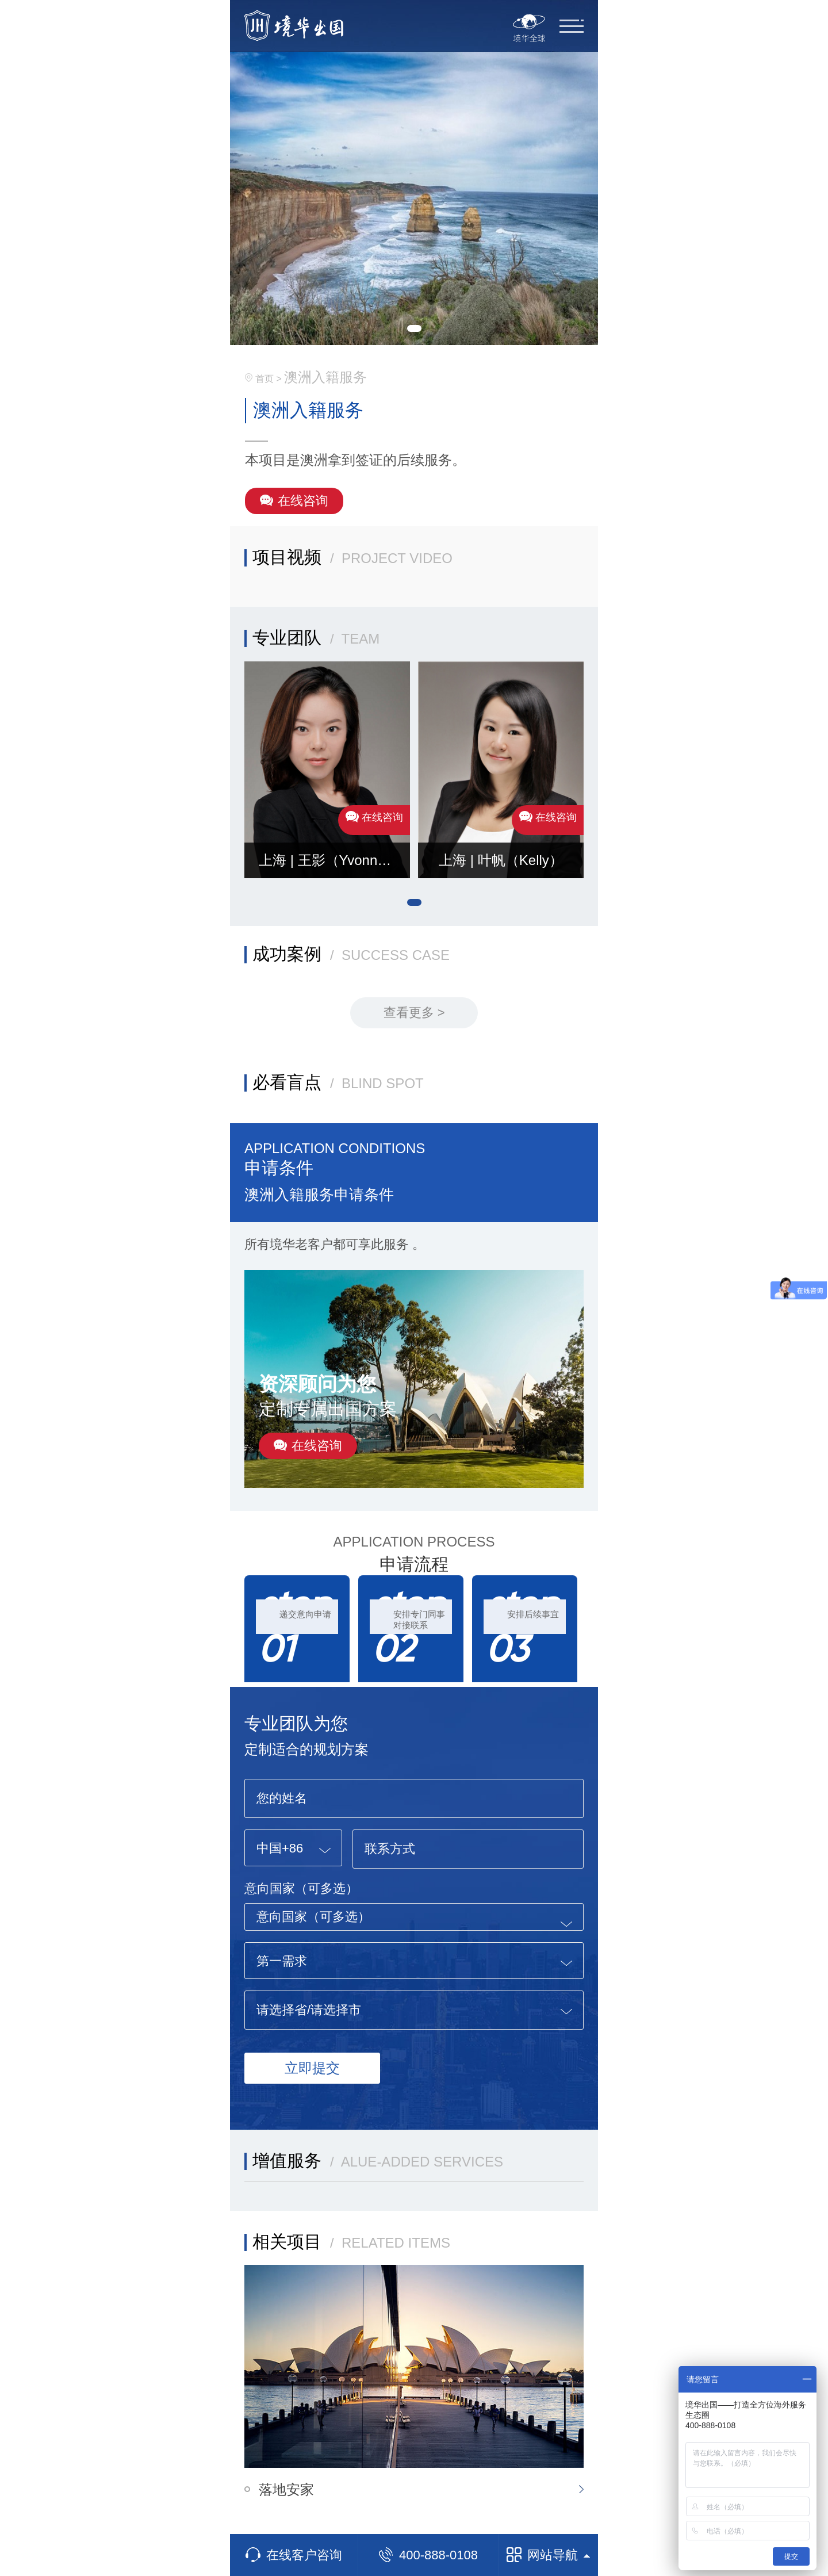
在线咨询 (294, 500)
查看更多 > (414, 1012)
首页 (264, 379)
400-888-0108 (428, 2554)
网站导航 (548, 2554)
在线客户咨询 (294, 2554)
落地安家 (286, 2489)
